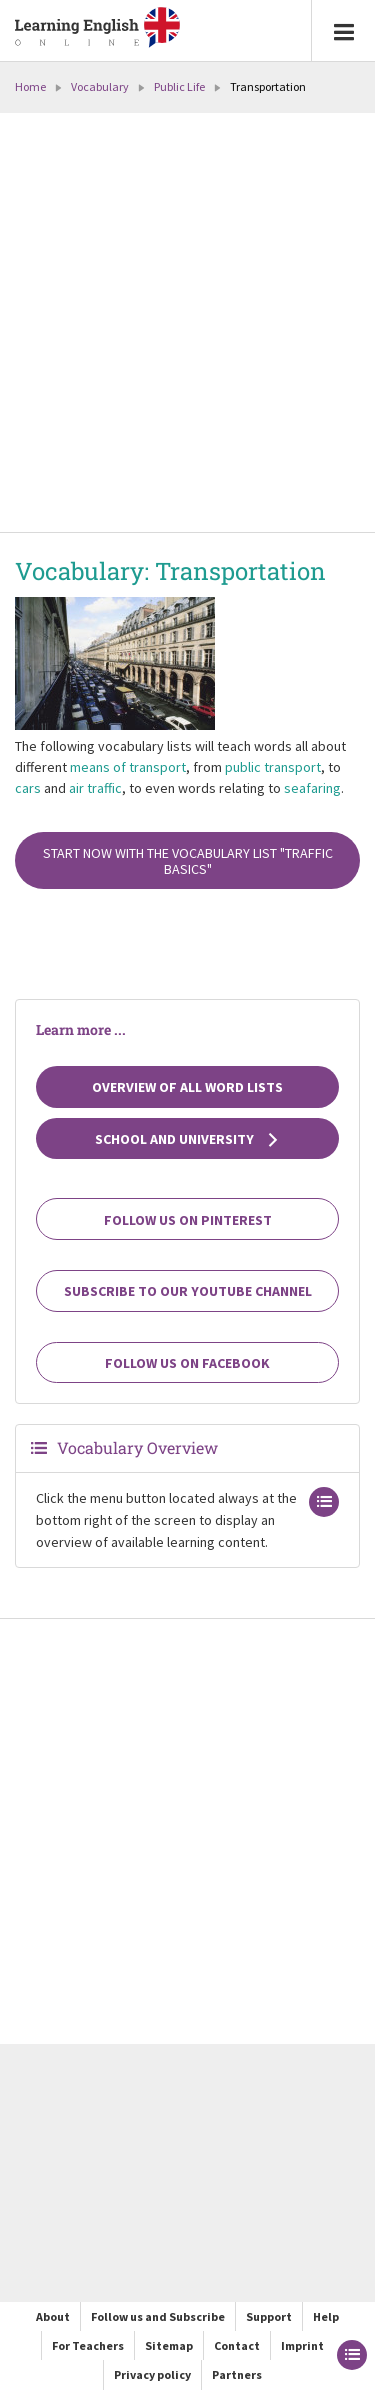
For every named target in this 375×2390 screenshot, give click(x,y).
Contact (237, 2345)
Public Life (179, 86)
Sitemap (169, 2345)
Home (30, 86)
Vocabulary (100, 86)
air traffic (95, 788)
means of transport (128, 767)
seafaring (312, 788)
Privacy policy (152, 2374)
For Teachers (88, 2345)
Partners (237, 2374)
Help (326, 2316)
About (53, 2316)
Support (269, 2316)
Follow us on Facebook (187, 1363)
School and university (187, 1139)
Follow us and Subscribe (158, 2316)
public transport (273, 767)
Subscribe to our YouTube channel (188, 1291)
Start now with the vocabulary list (188, 861)
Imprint (302, 2345)
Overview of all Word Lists (187, 1087)
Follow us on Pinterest (188, 1220)
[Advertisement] (187, 324)
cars (28, 788)
